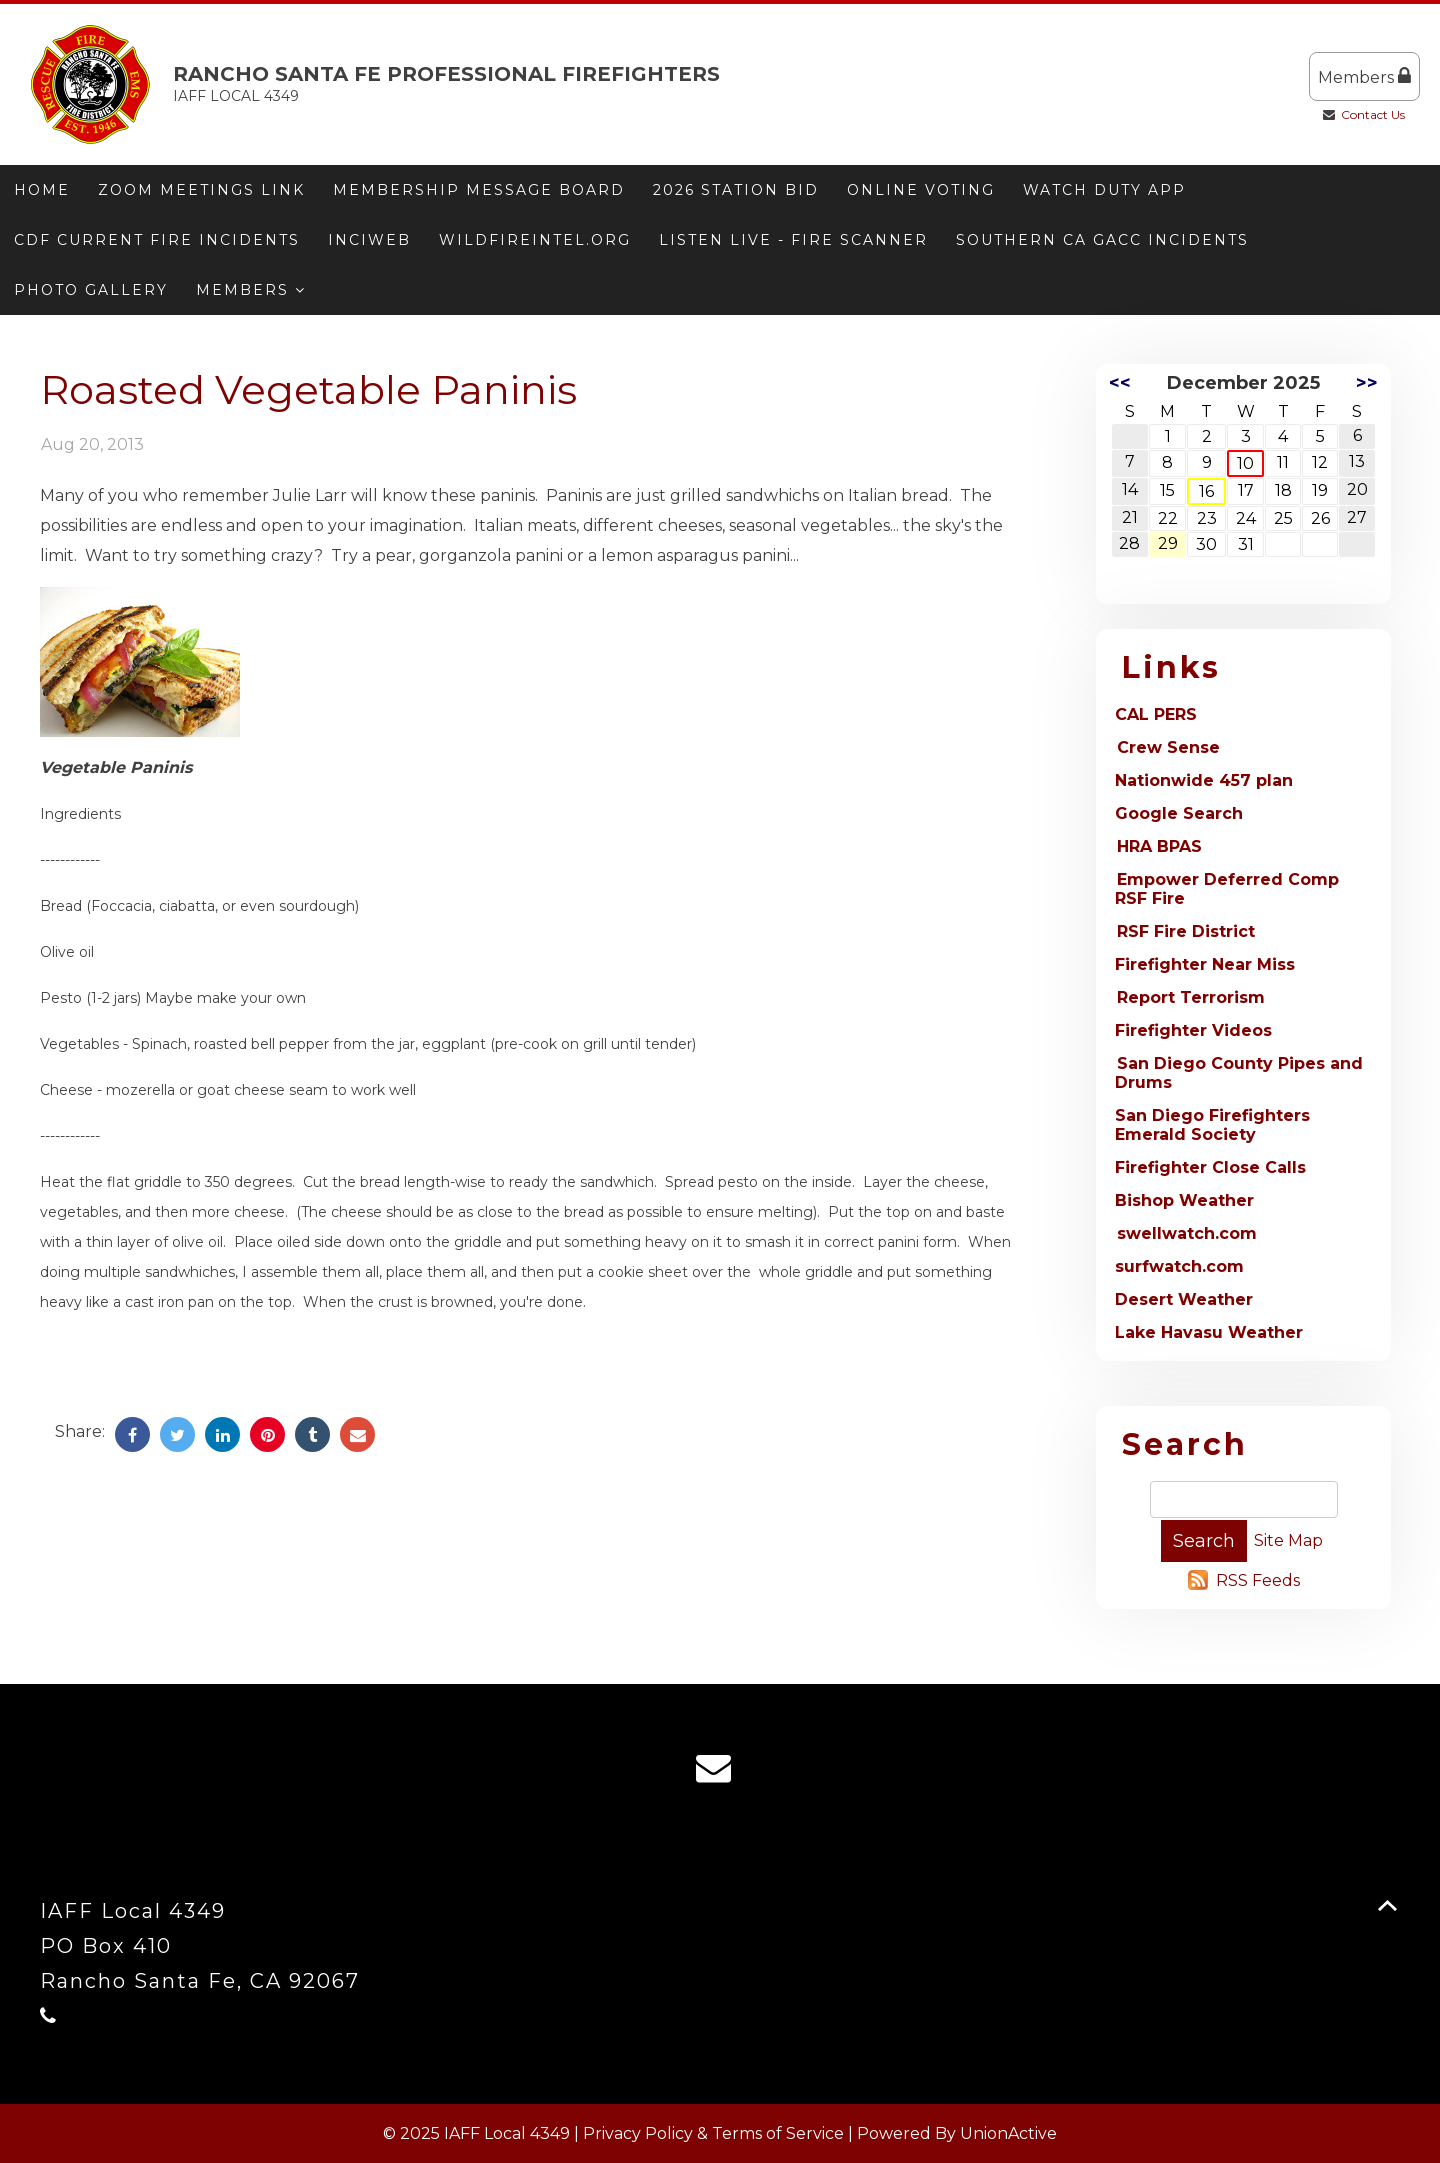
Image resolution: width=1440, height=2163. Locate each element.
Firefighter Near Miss (1205, 964)
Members (1364, 76)
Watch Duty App (1104, 190)
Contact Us (1373, 114)
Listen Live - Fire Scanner (793, 240)
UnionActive (1008, 2133)
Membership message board (479, 190)
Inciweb (369, 240)
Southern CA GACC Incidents (1102, 240)
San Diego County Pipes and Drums (1239, 1073)
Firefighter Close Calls (1210, 1167)
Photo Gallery (91, 290)
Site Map (1288, 1540)
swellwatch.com (1187, 1233)
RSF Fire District (1186, 931)
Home (42, 190)
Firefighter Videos (1193, 1030)
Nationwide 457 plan (1204, 780)
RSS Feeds (1258, 1580)
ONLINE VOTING (921, 190)
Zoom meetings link (201, 190)
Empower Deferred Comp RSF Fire (1227, 889)
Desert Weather (1184, 1299)
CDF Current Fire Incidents (157, 240)
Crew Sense (1168, 747)
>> (1367, 383)
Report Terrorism (1191, 997)
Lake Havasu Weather (1209, 1332)
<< (1120, 383)
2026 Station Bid (736, 190)
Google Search (1179, 813)
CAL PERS (1156, 714)
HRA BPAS (1159, 846)
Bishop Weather (1184, 1200)
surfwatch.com (1179, 1266)
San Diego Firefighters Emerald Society (1212, 1125)
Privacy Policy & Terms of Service (713, 2133)
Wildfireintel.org (535, 240)
